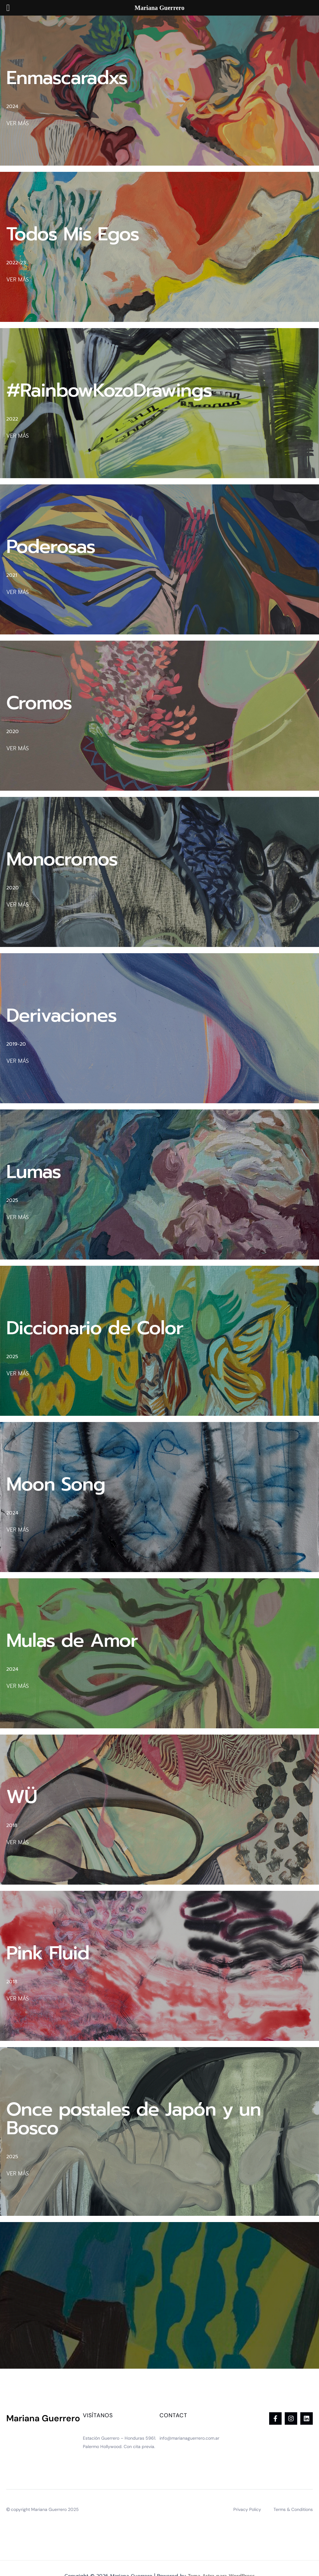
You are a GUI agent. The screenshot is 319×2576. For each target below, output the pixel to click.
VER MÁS (17, 123)
